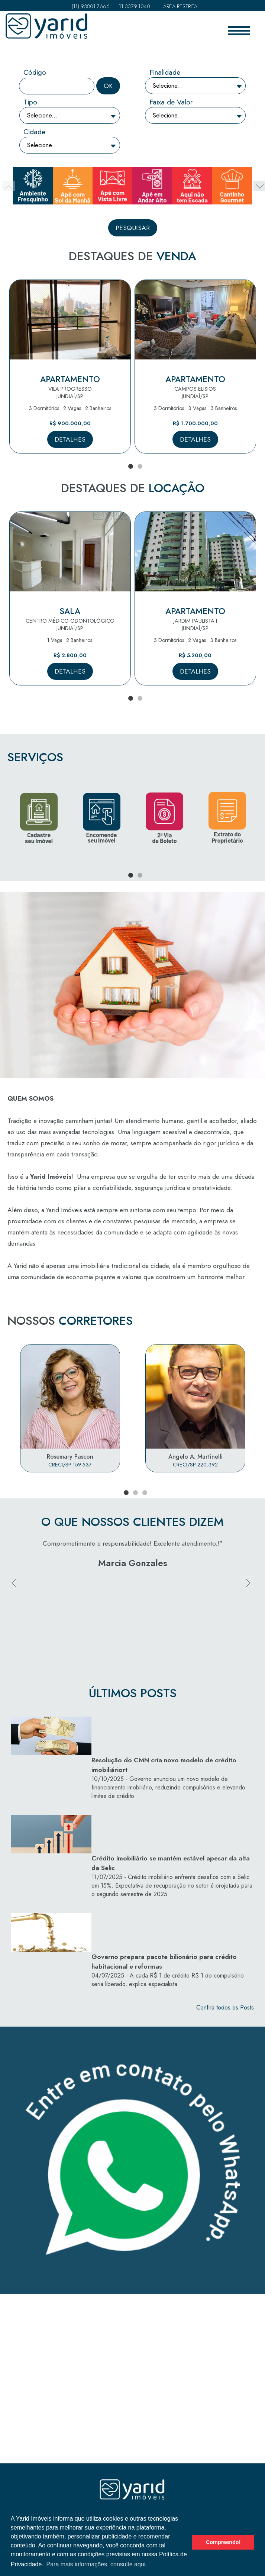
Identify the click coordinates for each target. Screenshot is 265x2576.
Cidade (34, 131)
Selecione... (168, 85)
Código (34, 72)
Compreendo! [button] (223, 2542)
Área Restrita (178, 6)
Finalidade (164, 72)
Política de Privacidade (132, 2477)
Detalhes (70, 439)
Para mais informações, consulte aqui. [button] (96, 2564)
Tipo (30, 102)
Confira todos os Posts (225, 1916)
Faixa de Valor (171, 102)
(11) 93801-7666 (89, 6)
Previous (14, 1611)
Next (250, 1611)
